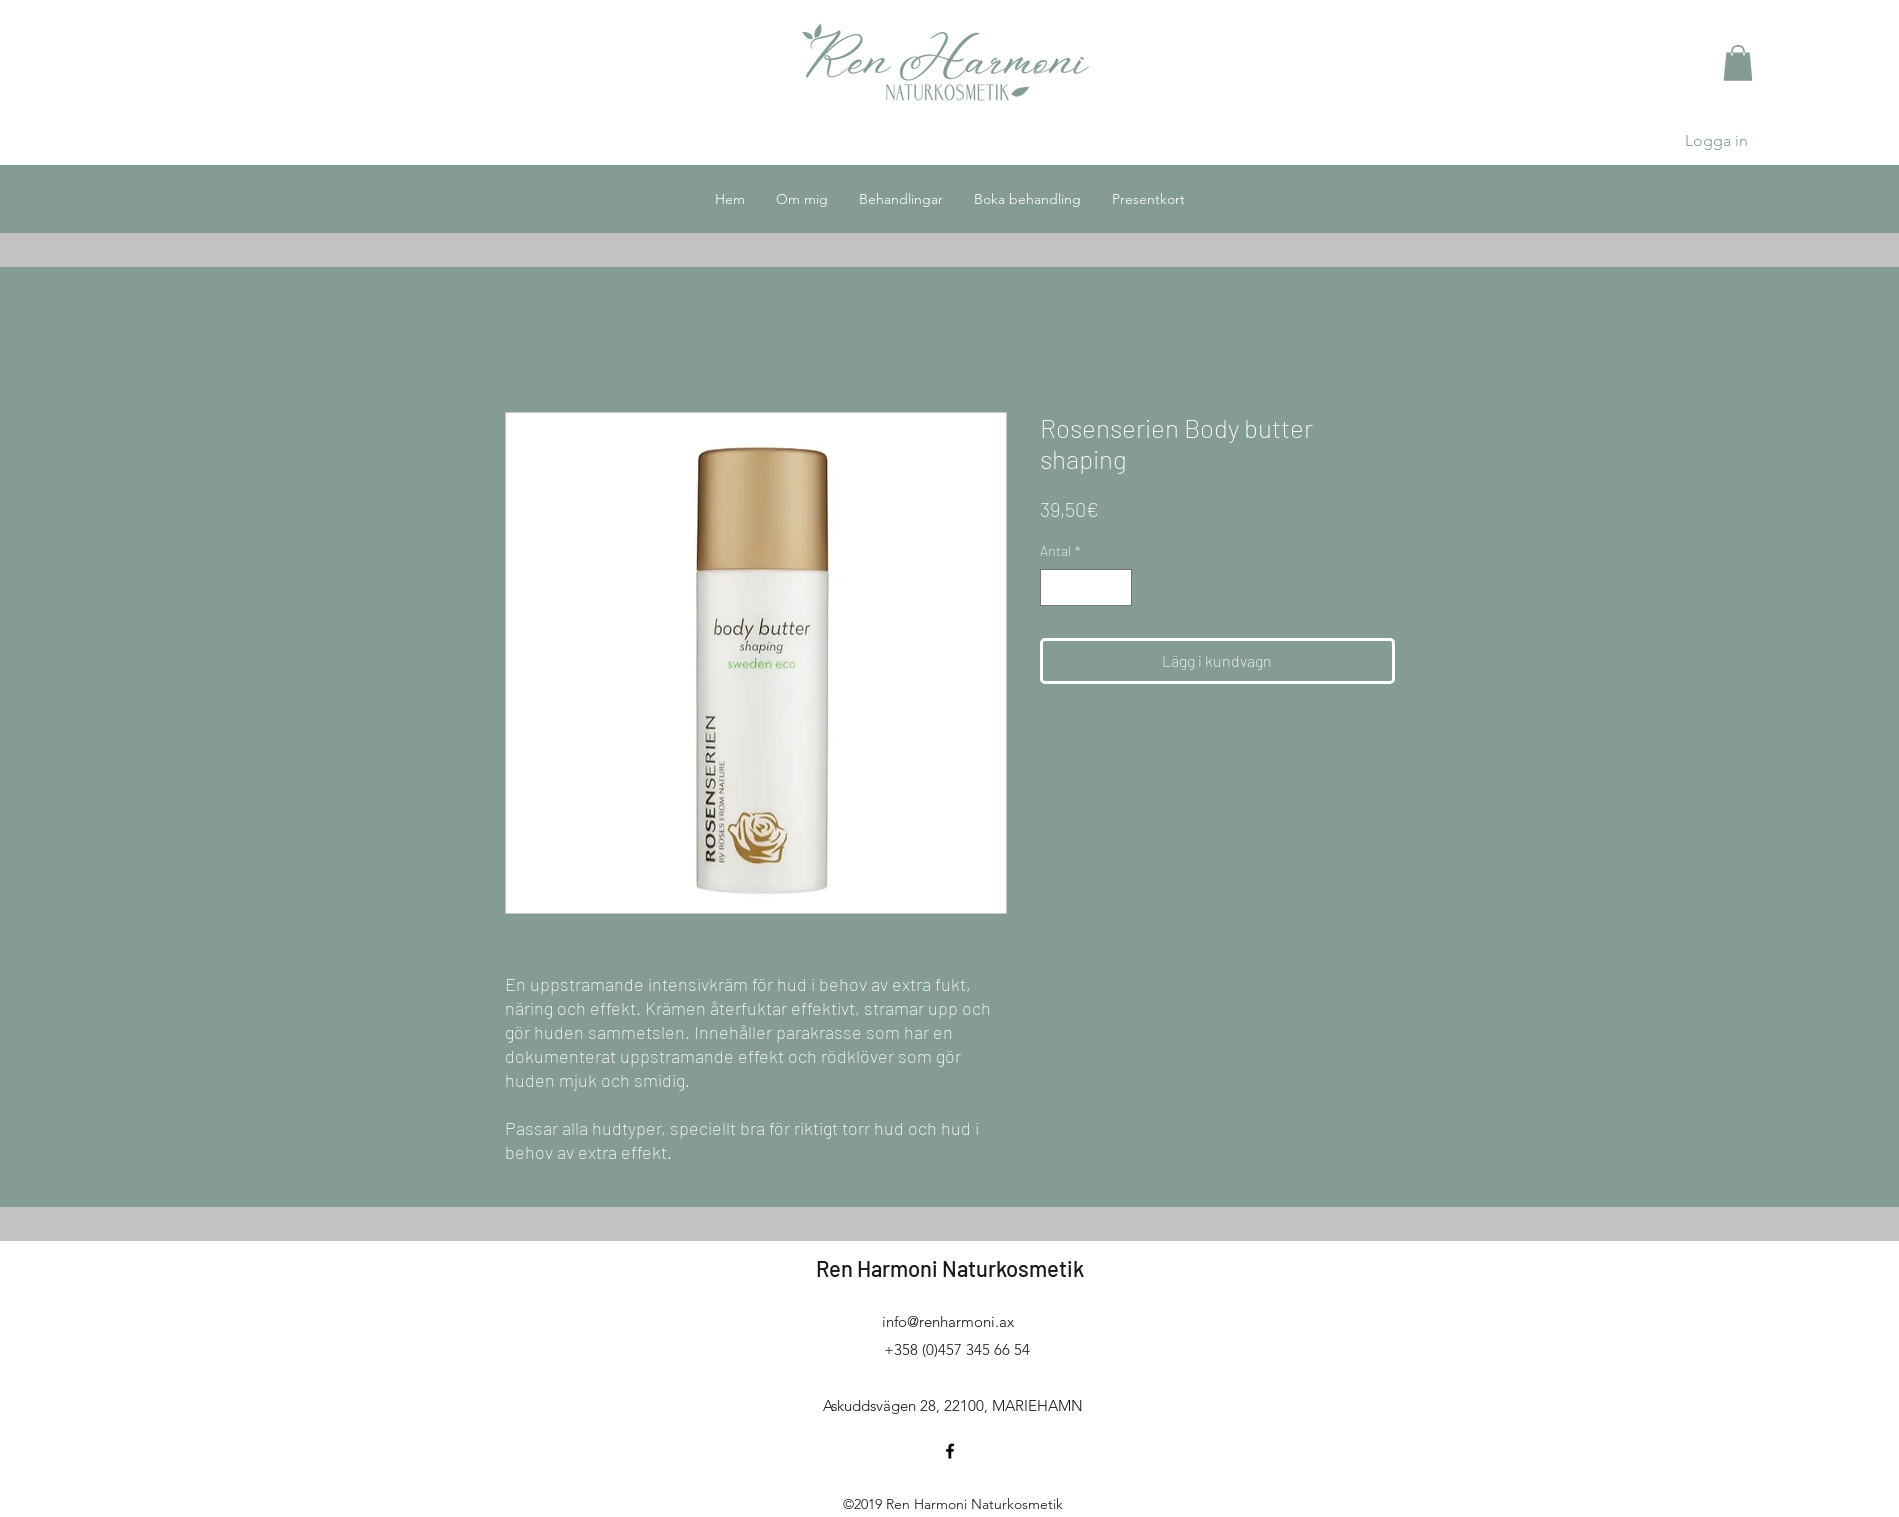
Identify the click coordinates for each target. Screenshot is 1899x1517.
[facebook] (950, 1451)
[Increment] (1116, 587)
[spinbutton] (1086, 587)
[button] (1738, 63)
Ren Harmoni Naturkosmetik (950, 1268)
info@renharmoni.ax (948, 1321)
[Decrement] (1055, 587)
